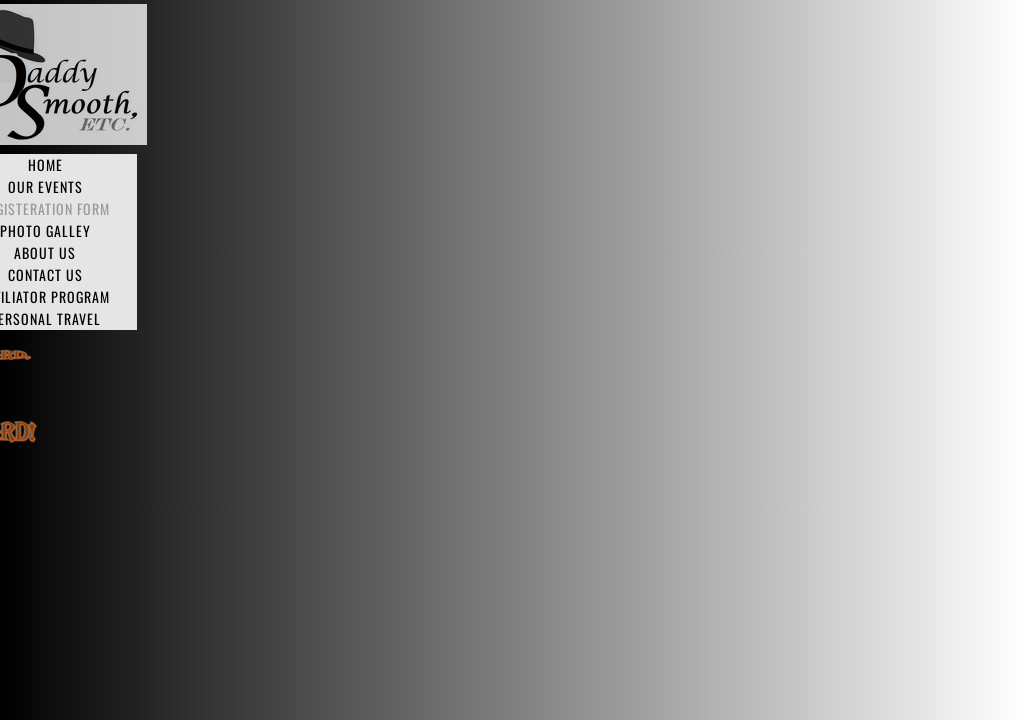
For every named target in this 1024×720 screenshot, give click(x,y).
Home (45, 164)
